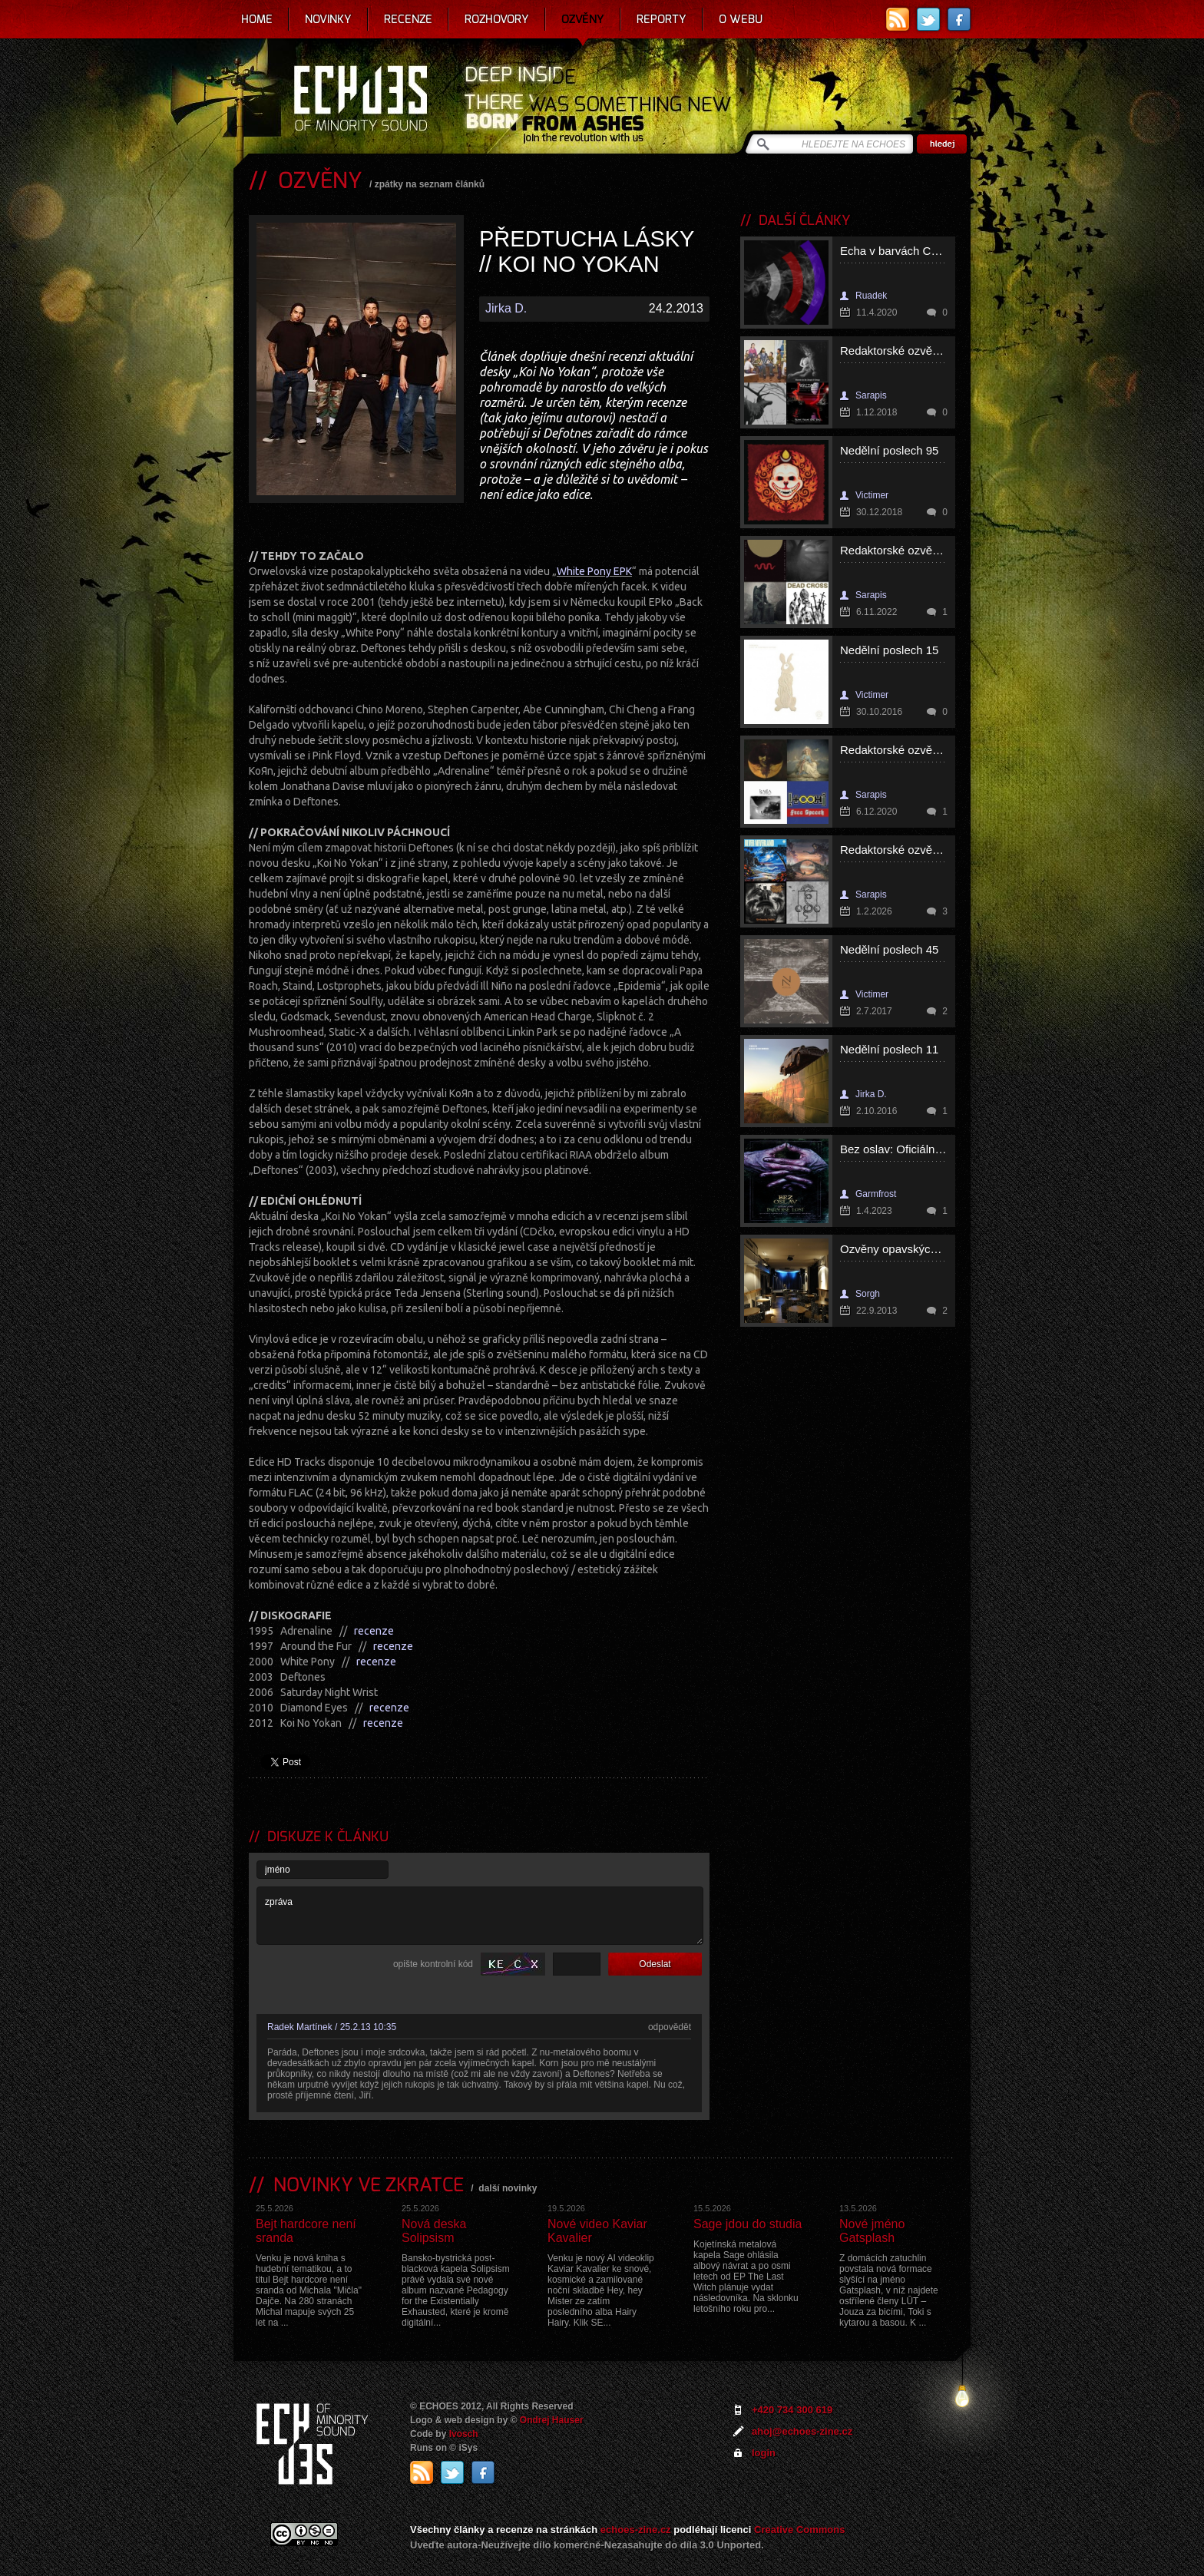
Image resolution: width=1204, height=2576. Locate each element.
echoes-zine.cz (635, 2529)
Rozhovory (497, 19)
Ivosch (463, 2434)
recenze (374, 1631)
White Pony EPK (594, 571)
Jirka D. (506, 308)
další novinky (507, 2188)
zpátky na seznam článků (430, 184)
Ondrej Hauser (552, 2420)
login (764, 2453)
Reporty (661, 19)
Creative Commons (799, 2529)
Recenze (408, 19)
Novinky (328, 19)
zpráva (479, 1916)
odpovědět (669, 2027)
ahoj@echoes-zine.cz (802, 2431)
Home (257, 19)
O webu (740, 19)
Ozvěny (582, 19)
